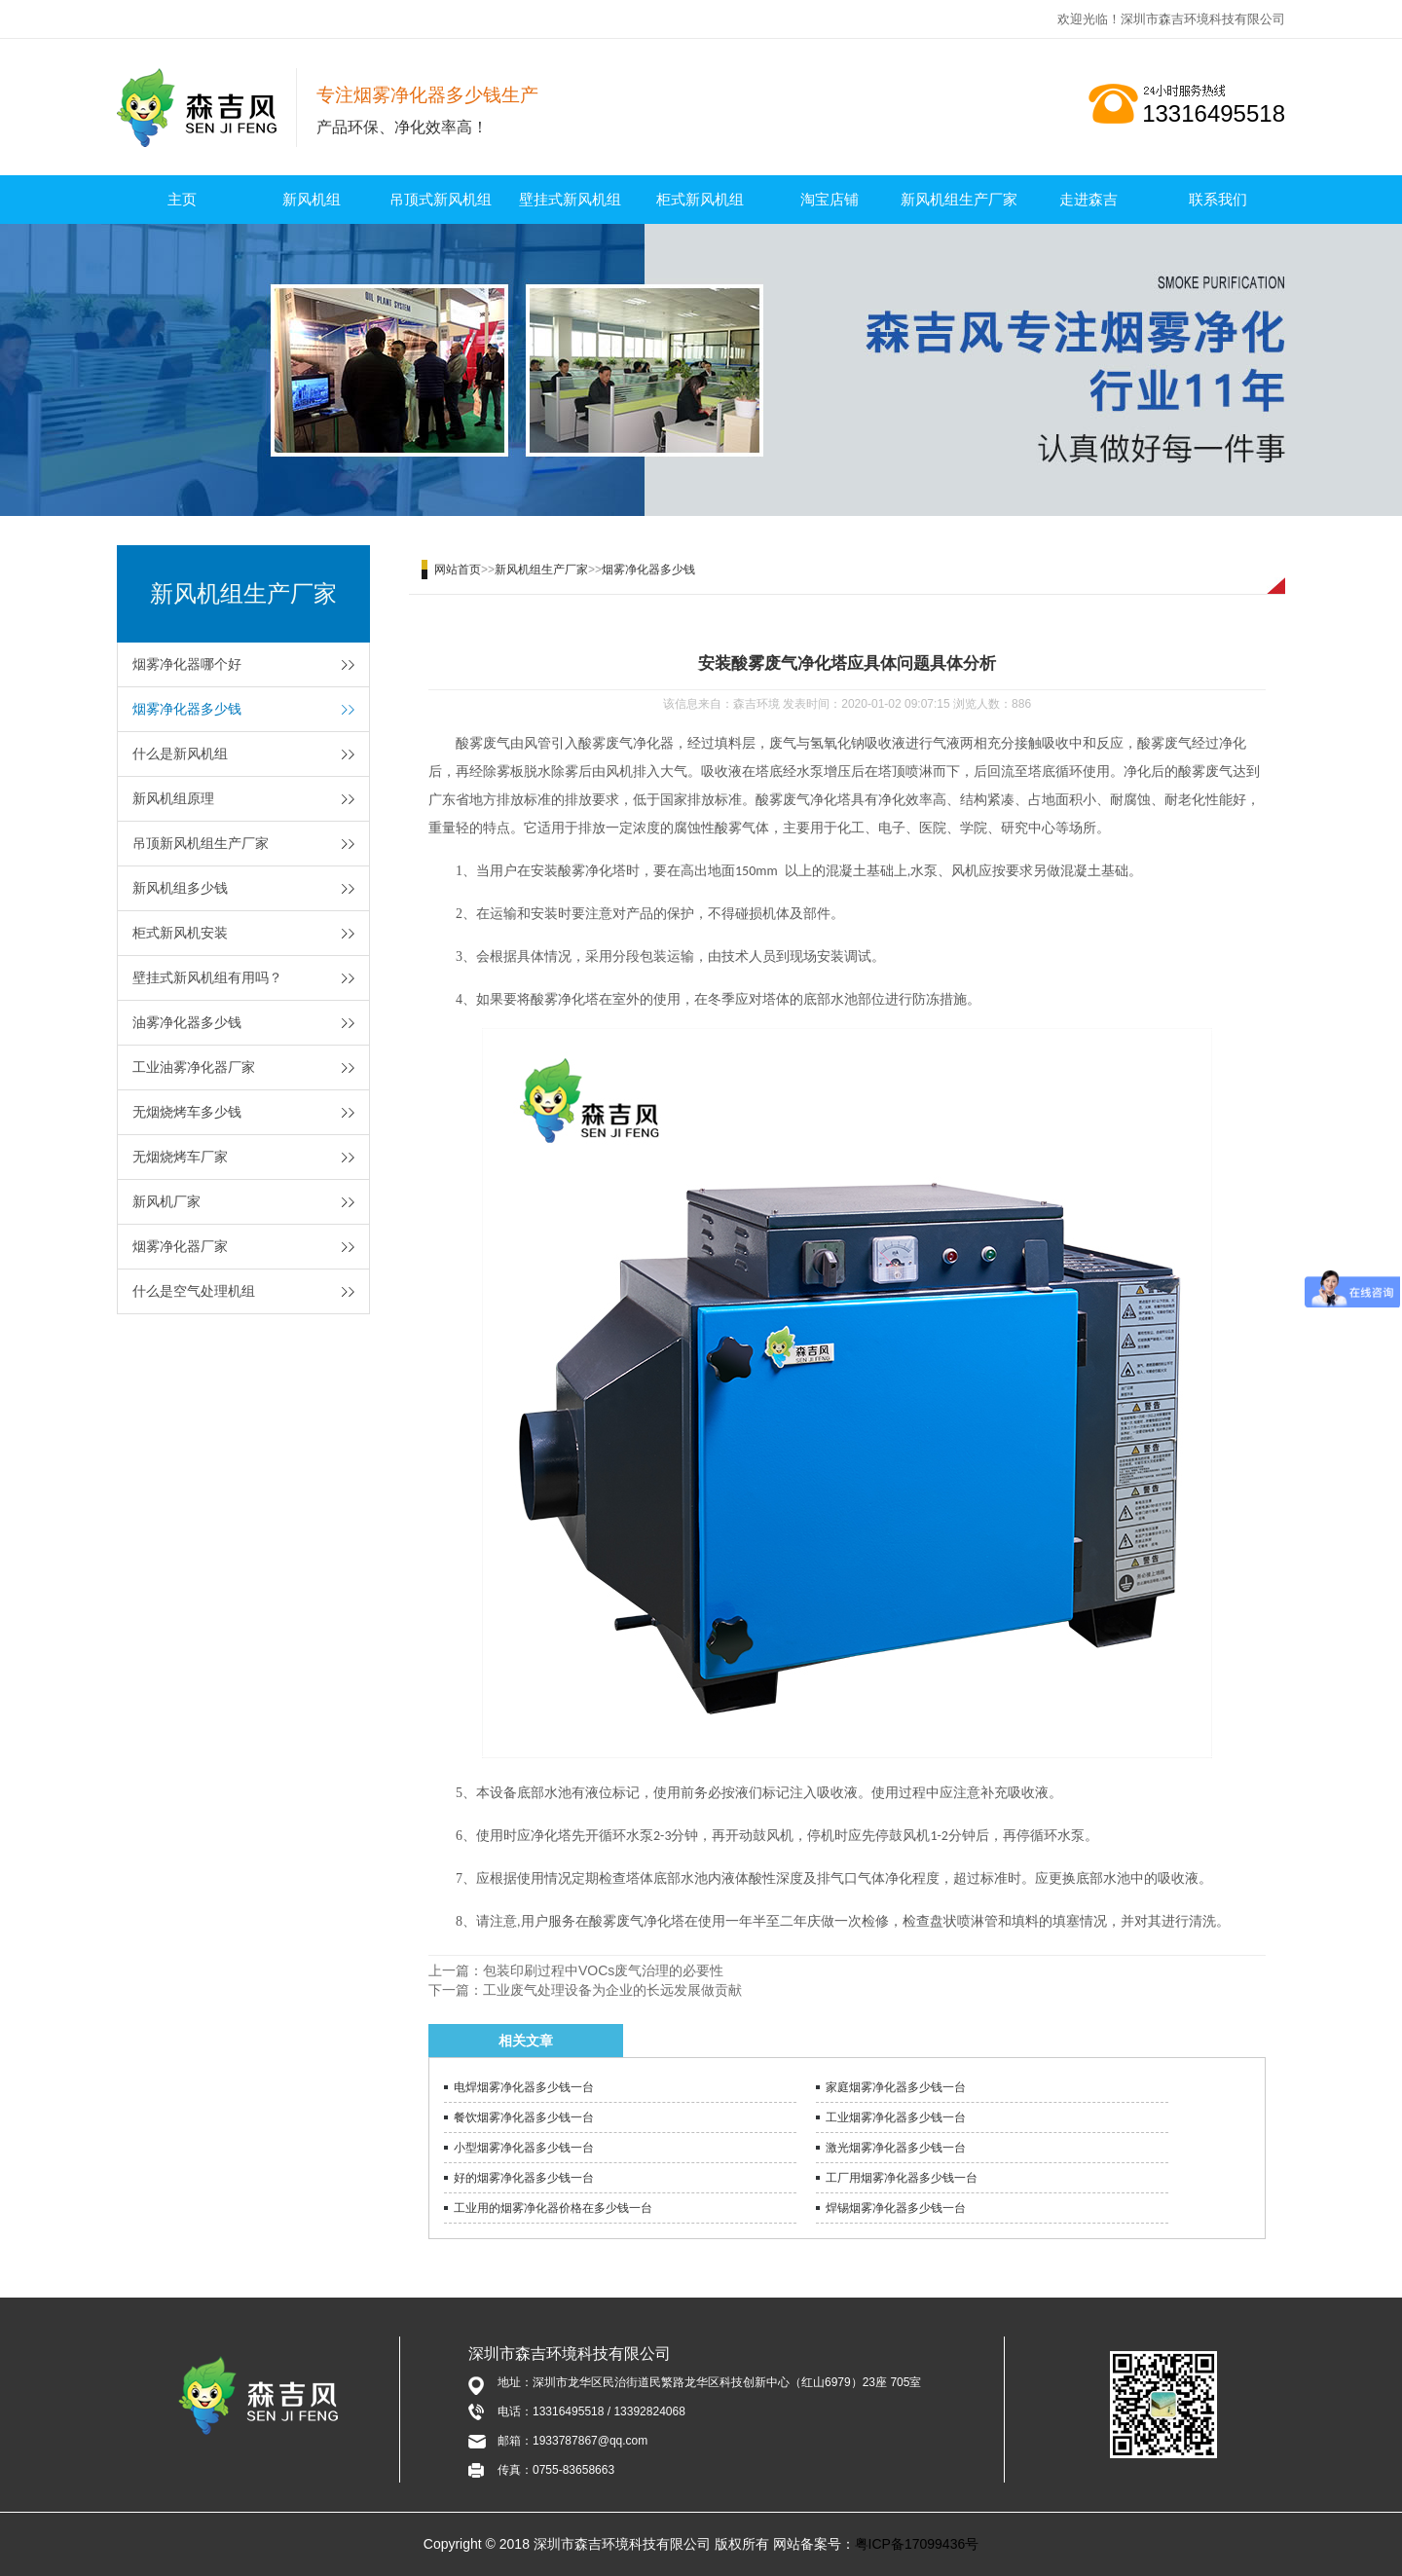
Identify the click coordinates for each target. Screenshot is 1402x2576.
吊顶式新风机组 (440, 199)
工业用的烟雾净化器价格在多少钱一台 (553, 2208)
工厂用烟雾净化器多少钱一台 (902, 2178)
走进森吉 (1088, 199)
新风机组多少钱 (180, 888)
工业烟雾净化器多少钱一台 (896, 2117)
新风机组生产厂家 (959, 199)
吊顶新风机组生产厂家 (200, 843)
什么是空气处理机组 (193, 1291)
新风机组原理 (173, 798)
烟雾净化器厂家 (180, 1246)
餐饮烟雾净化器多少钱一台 (524, 2117)
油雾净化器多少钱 (186, 1022)
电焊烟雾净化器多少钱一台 (524, 2087)
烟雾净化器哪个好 (186, 664)
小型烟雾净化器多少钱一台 (524, 2147)
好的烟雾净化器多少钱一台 (524, 2178)
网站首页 (457, 569)
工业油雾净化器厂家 (193, 1067)
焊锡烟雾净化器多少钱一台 (896, 2208)
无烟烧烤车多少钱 (186, 1112)
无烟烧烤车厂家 (180, 1156)
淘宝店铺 (829, 199)
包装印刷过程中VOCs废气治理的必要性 (603, 1970)
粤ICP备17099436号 (917, 2544)
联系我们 (1218, 199)
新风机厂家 (166, 1201)
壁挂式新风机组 (570, 199)
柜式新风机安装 (180, 932)
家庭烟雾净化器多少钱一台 (896, 2087)
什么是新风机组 (180, 753)
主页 (182, 199)
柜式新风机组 (700, 199)
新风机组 (311, 199)
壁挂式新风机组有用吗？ (207, 977)
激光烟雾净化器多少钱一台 (896, 2147)
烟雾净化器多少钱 (186, 709)
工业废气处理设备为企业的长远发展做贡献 (612, 1990)
